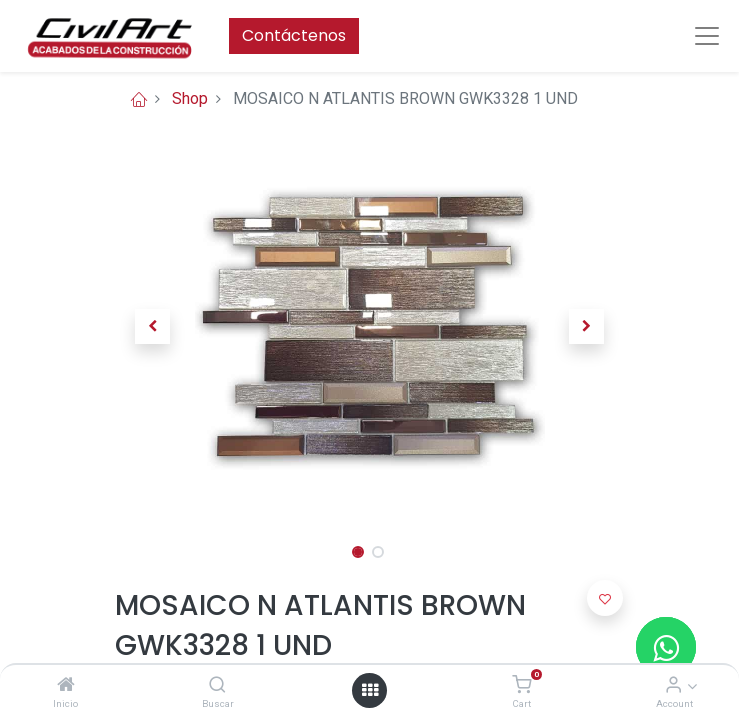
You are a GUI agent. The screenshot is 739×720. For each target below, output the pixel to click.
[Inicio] (66, 685)
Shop (190, 98)
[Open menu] (370, 690)
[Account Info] (673, 685)
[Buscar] (217, 685)
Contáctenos (294, 35)
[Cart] (521, 685)
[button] (153, 326)
